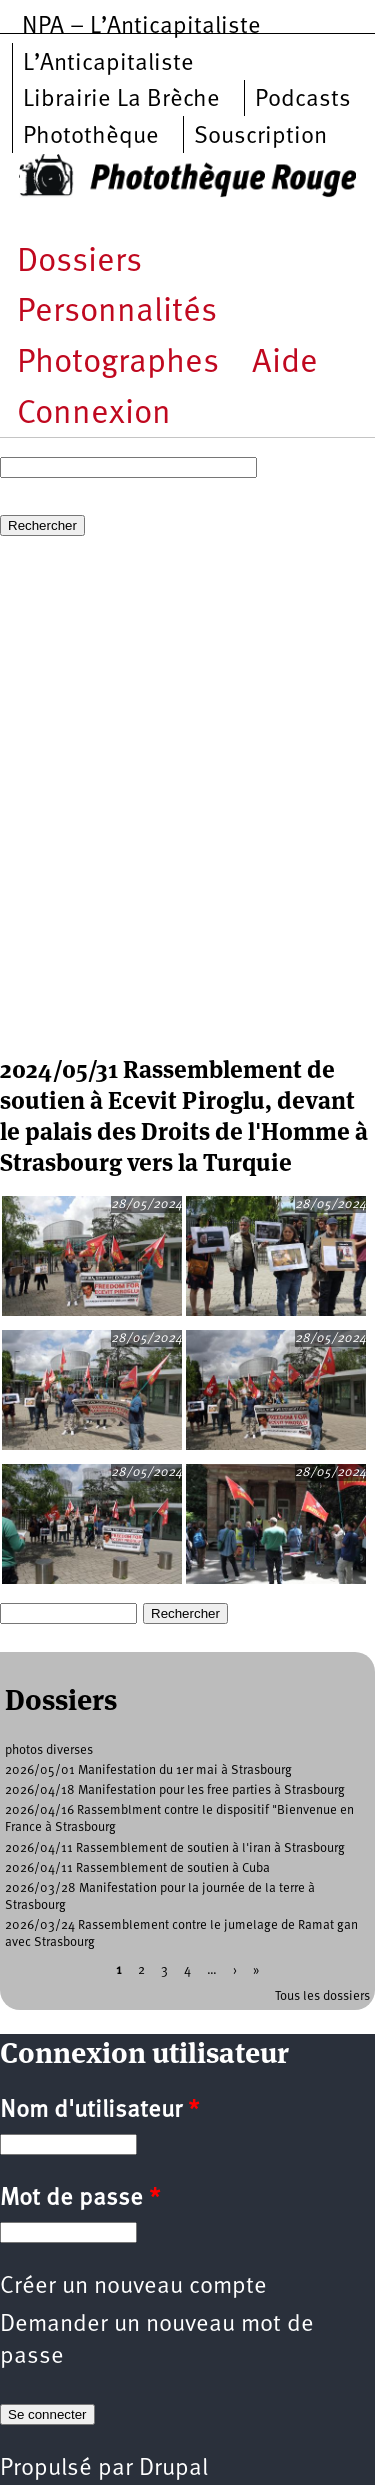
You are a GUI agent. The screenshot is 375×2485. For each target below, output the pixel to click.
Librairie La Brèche (121, 100)
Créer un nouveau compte (133, 2287)
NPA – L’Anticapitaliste (141, 27)
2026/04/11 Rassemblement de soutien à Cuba (137, 1868)
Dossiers (79, 262)
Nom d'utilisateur (99, 2111)
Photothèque (91, 137)
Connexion (94, 414)
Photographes (118, 363)
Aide (285, 363)
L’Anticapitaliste (108, 64)
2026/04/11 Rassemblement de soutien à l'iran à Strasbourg (175, 1848)
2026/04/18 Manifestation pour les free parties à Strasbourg (175, 1790)
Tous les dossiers (322, 1996)
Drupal (173, 2469)
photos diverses (49, 1750)
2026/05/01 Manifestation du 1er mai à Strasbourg (148, 1770)
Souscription (260, 137)
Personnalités (117, 312)
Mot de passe (80, 2199)
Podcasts (303, 100)
